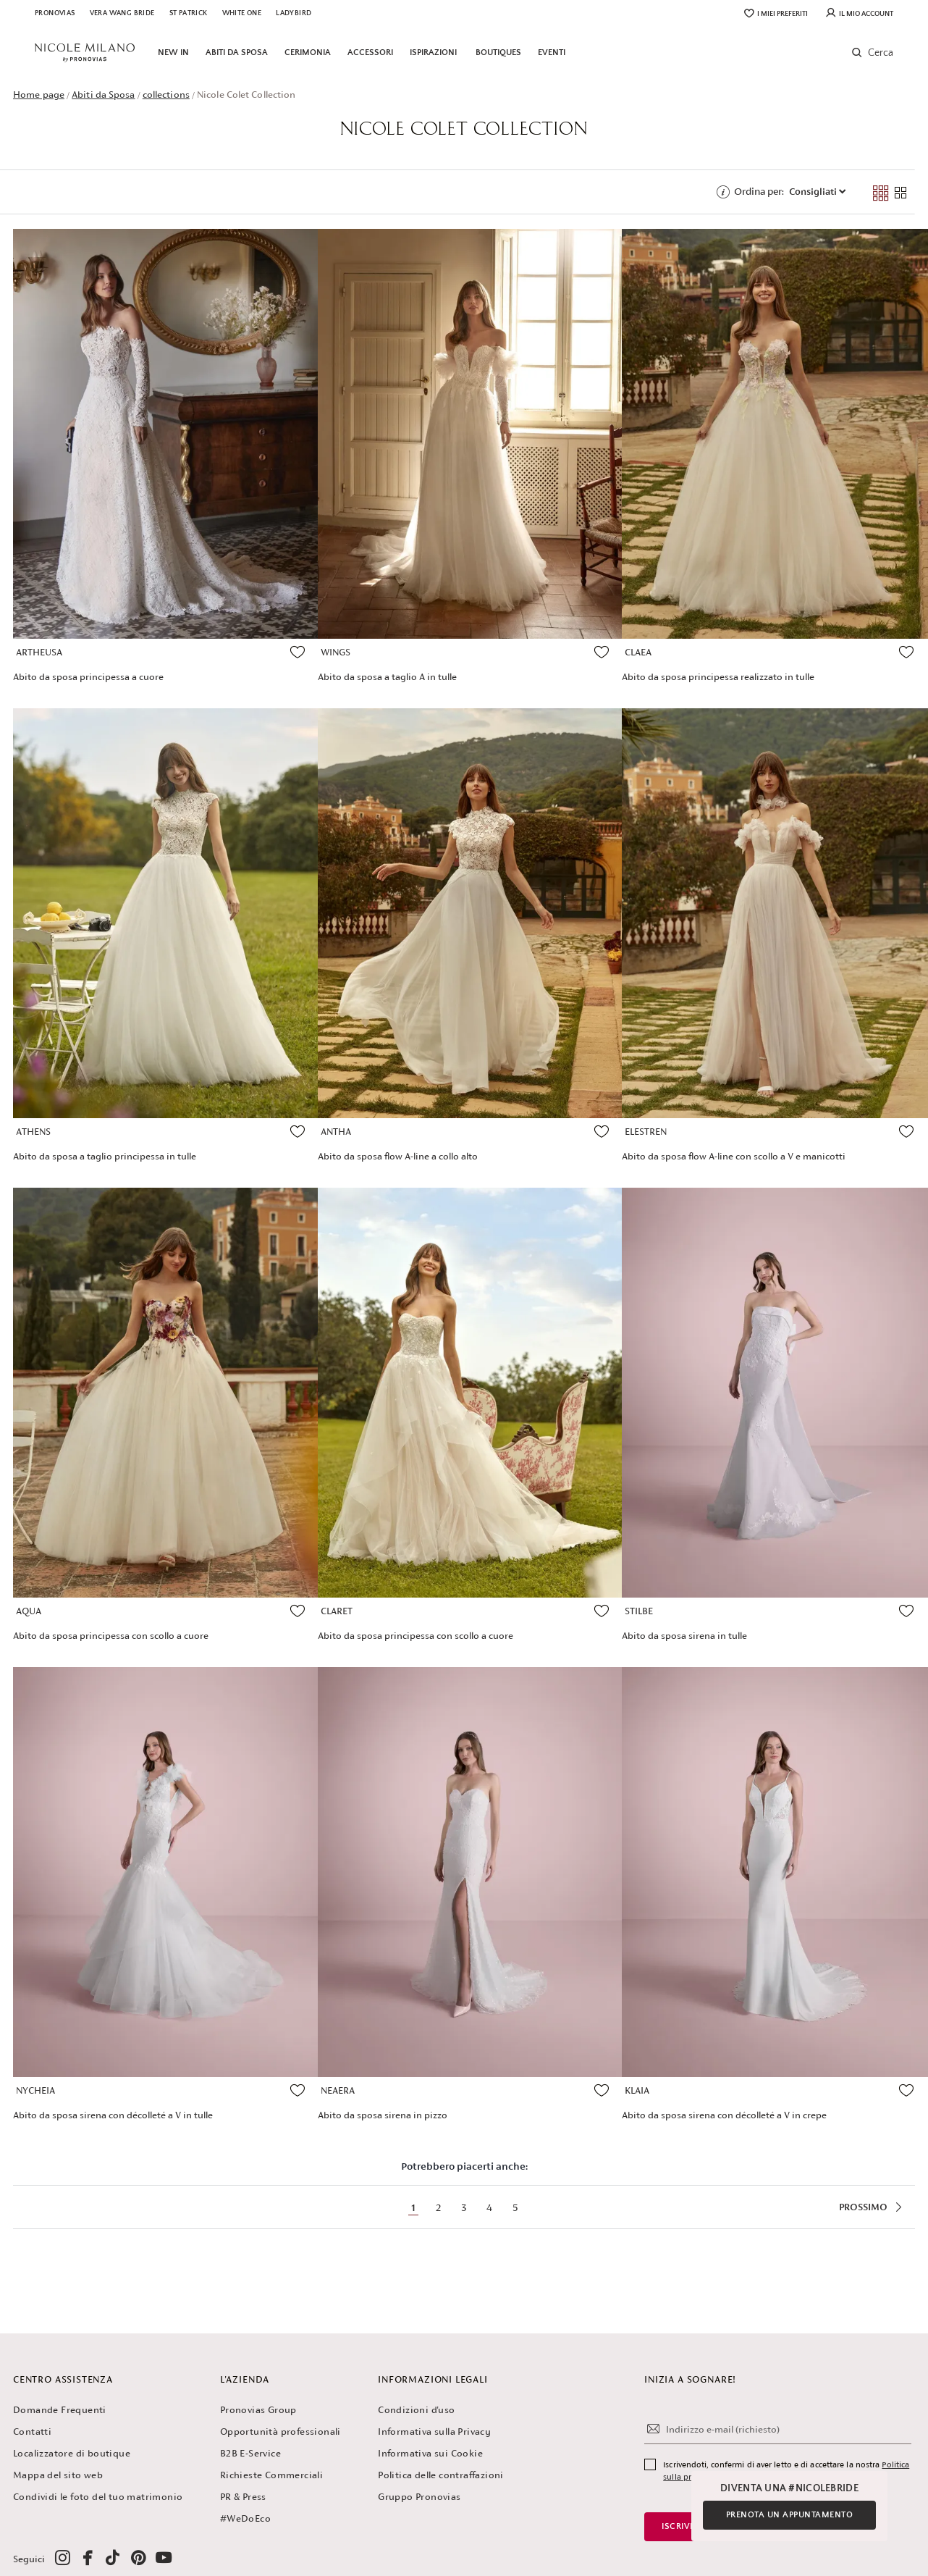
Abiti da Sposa (103, 94)
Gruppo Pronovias (419, 2496)
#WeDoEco (245, 2518)
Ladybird (293, 13)
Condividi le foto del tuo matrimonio (97, 2496)
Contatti (32, 2431)
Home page (38, 94)
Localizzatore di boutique (71, 2453)
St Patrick (188, 13)
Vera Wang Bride (122, 13)
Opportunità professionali (280, 2431)
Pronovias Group (258, 2409)
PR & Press (243, 2496)
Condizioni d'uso (416, 2409)
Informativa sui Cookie (430, 2453)
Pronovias (55, 13)
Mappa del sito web (58, 2475)
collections (166, 94)
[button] (869, 52)
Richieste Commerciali (271, 2475)
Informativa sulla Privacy (434, 2431)
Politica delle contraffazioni (441, 2475)
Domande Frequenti (59, 2409)
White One (242, 13)
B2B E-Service (250, 2453)
